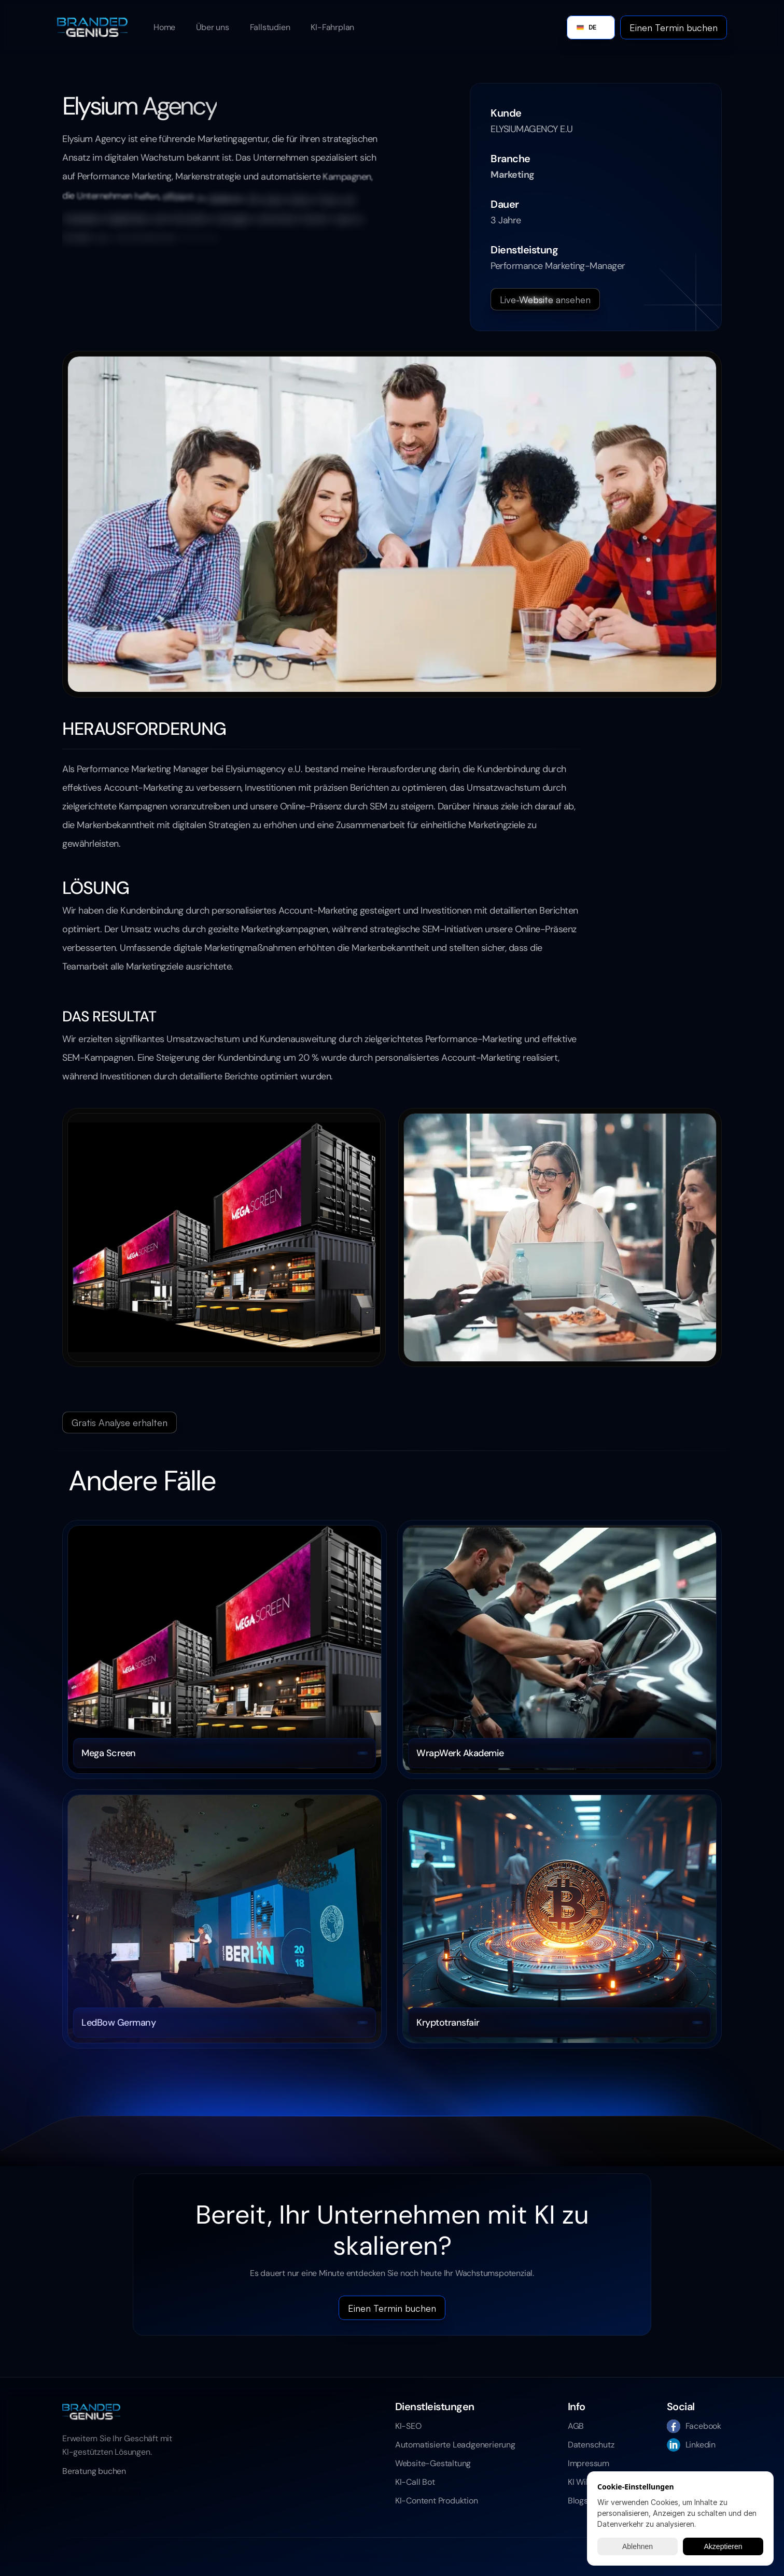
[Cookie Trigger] (101, 2492)
